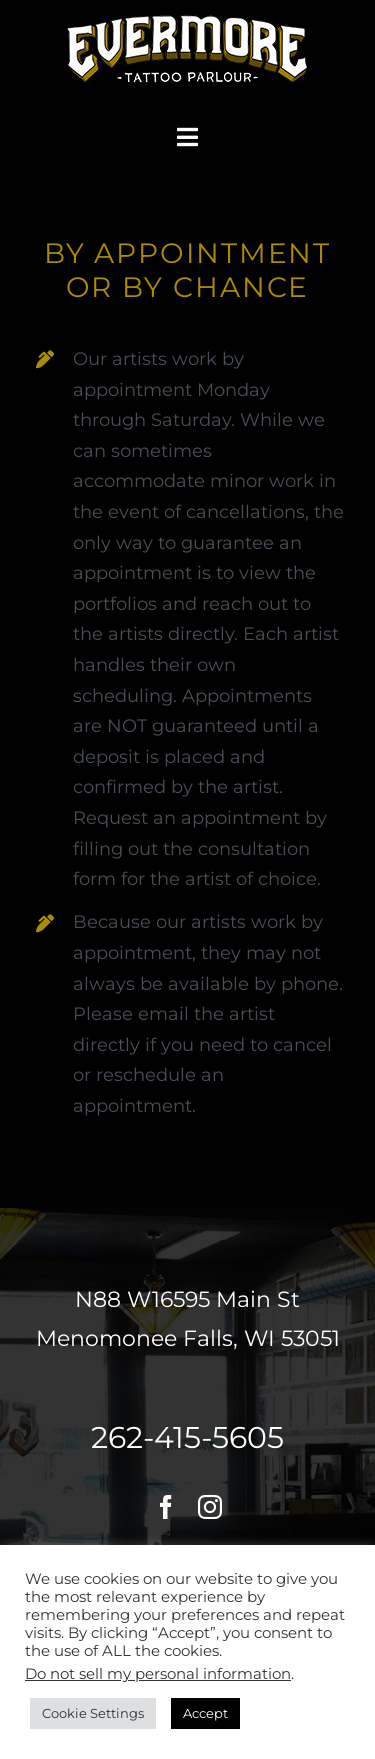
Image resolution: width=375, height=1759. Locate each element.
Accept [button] (205, 1713)
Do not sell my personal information (158, 1674)
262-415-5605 (187, 1437)
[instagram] (210, 1507)
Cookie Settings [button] (93, 1713)
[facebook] (166, 1507)
